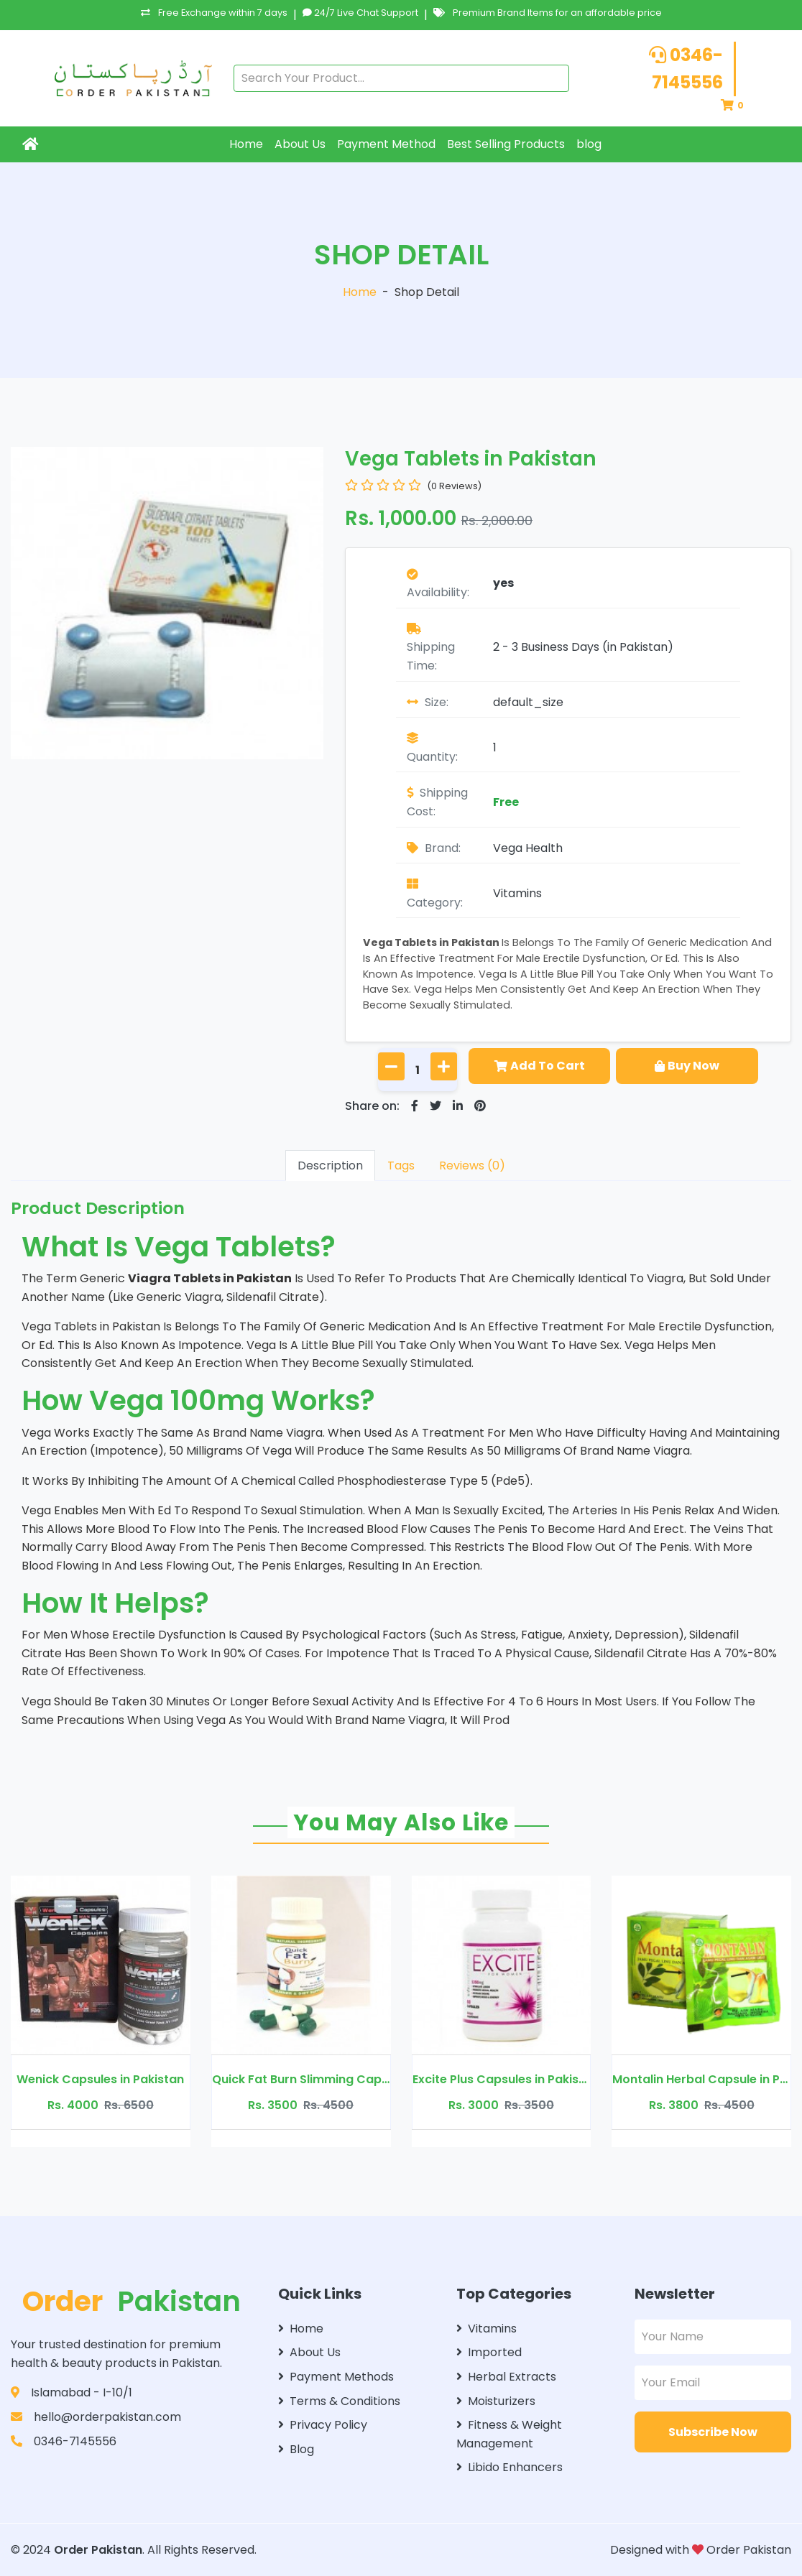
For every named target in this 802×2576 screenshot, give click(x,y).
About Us (300, 144)
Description (330, 1165)
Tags (401, 1165)
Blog (296, 2449)
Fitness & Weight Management (509, 2434)
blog (589, 144)
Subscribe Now (712, 2432)
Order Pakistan (98, 2550)
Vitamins (517, 893)
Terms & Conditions (339, 2401)
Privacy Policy (322, 2425)
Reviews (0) (472, 1165)
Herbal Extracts (506, 2376)
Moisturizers (495, 2401)
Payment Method (386, 144)
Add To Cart (539, 1065)
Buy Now (687, 1065)
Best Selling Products (506, 144)
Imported (489, 2352)
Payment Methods (336, 2376)
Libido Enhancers (509, 2467)
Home (246, 144)
